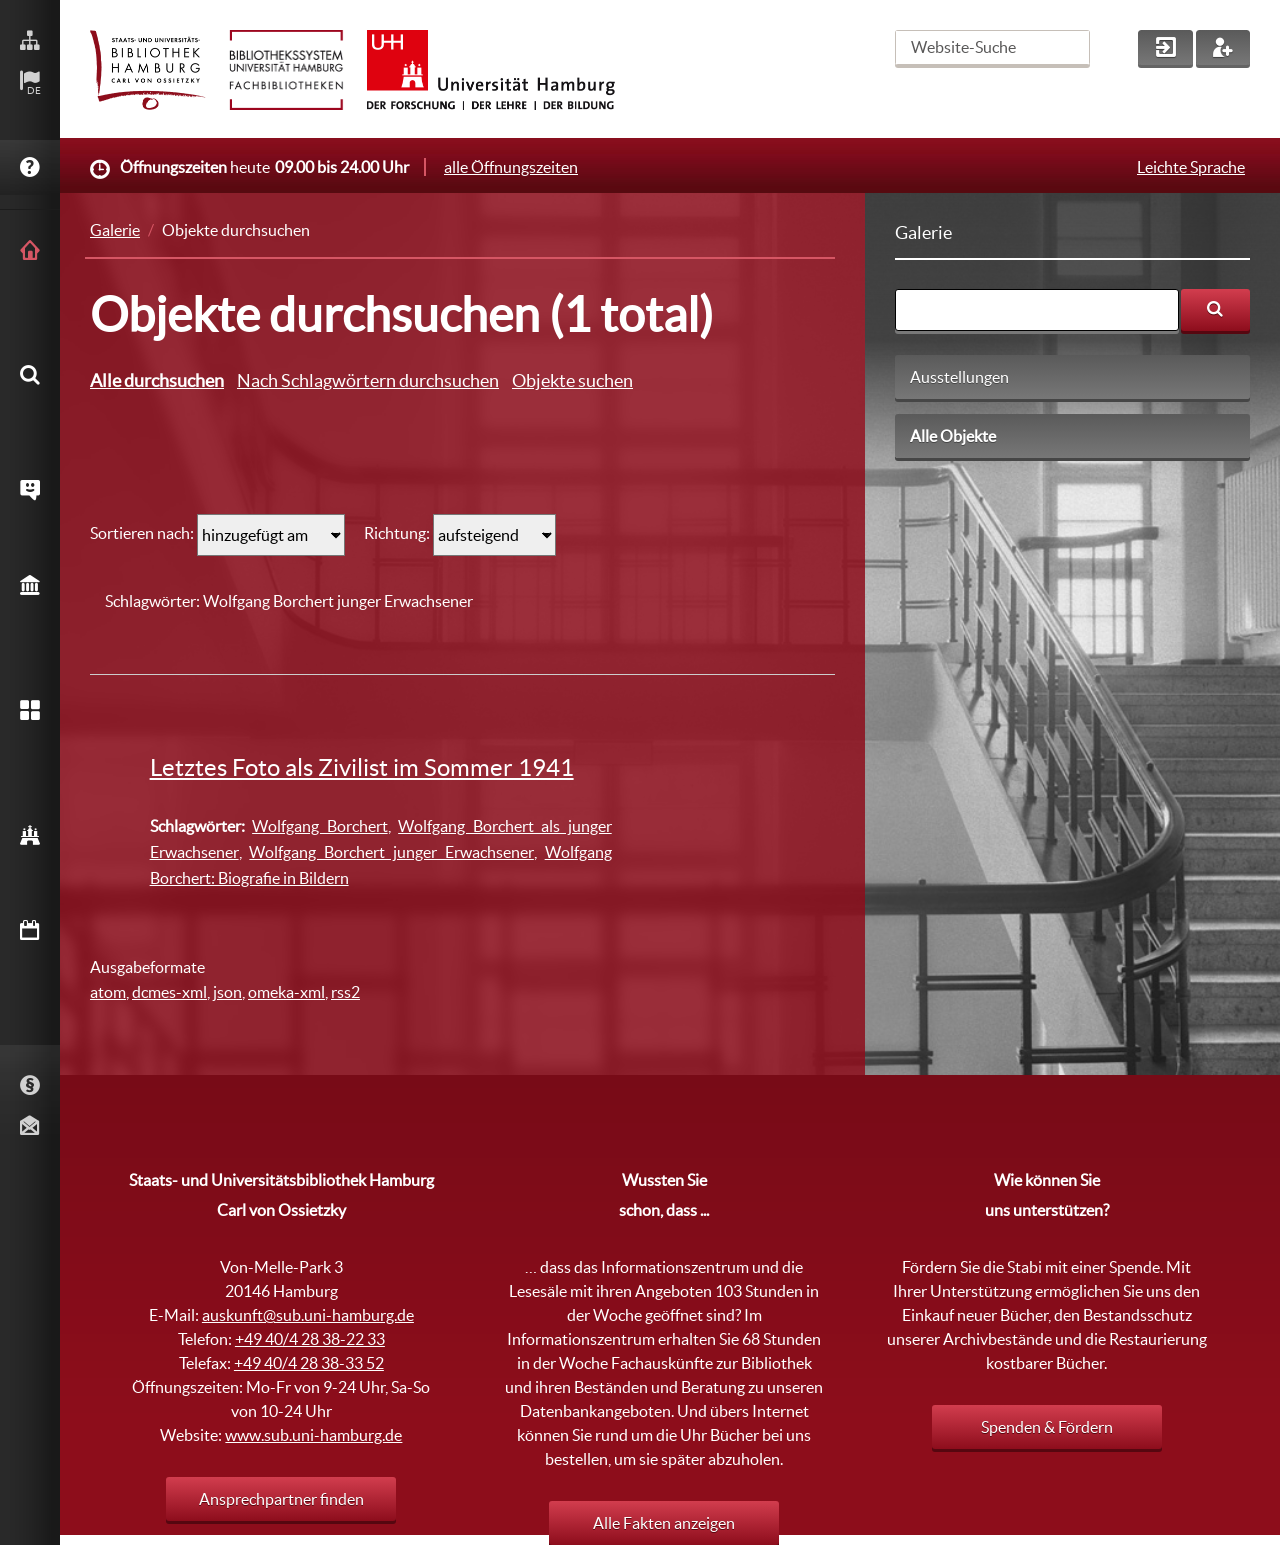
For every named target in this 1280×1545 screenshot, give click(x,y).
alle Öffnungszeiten (511, 167)
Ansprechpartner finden (281, 1499)
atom (108, 992)
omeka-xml (286, 992)
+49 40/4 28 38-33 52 (309, 1363)
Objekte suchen (572, 380)
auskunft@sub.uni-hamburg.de (308, 1315)
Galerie (115, 230)
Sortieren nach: (142, 533)
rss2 (345, 992)
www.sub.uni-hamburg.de (313, 1435)
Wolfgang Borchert (320, 826)
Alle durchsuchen (157, 380)
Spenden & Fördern (1047, 1427)
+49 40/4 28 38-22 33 (310, 1339)
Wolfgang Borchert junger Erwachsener (391, 852)
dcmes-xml (169, 992)
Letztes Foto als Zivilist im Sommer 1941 (362, 767)
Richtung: (398, 533)
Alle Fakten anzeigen (664, 1523)
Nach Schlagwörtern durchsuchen (368, 380)
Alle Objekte (953, 436)
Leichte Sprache (1191, 167)
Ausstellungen (959, 377)
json (227, 992)
